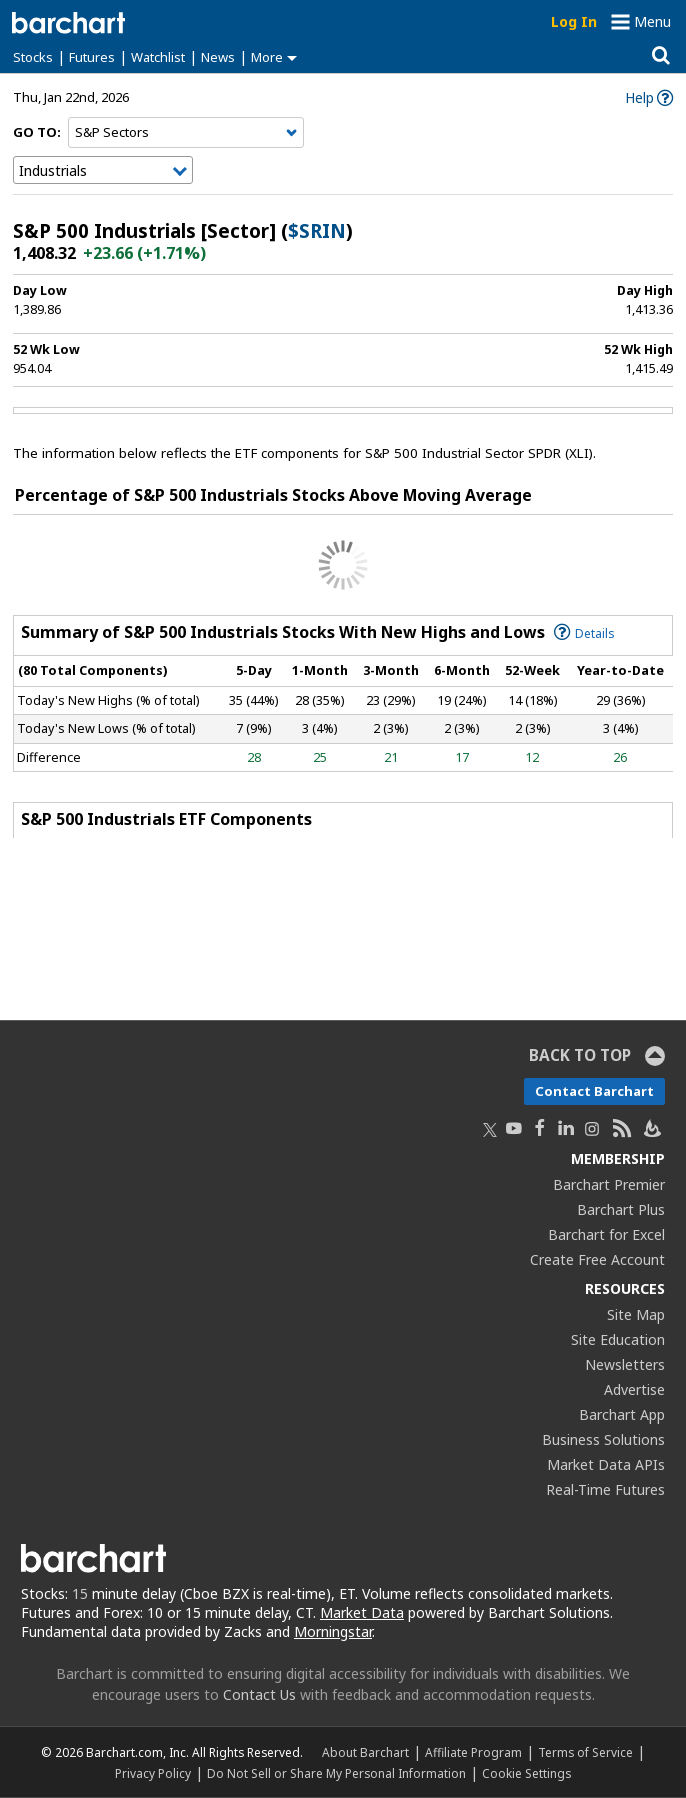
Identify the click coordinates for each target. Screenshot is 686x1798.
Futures (92, 57)
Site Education (618, 1339)
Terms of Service (585, 1752)
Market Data (362, 1612)
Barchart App (622, 1414)
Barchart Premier (609, 1184)
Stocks (33, 57)
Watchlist (158, 57)
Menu (652, 21)
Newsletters (625, 1364)
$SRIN (317, 231)
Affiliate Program (473, 1752)
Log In (574, 21)
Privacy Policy (153, 1773)
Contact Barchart (594, 1091)
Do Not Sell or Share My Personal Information (336, 1773)
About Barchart (365, 1752)
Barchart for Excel (606, 1234)
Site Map (636, 1314)
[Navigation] (186, 133)
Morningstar (333, 1631)
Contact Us (259, 1694)
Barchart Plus (621, 1209)
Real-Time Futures (605, 1489)
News (218, 57)
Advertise (634, 1389)
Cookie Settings (526, 1773)
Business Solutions (603, 1439)
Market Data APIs (606, 1464)
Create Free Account (597, 1259)
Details (584, 632)
